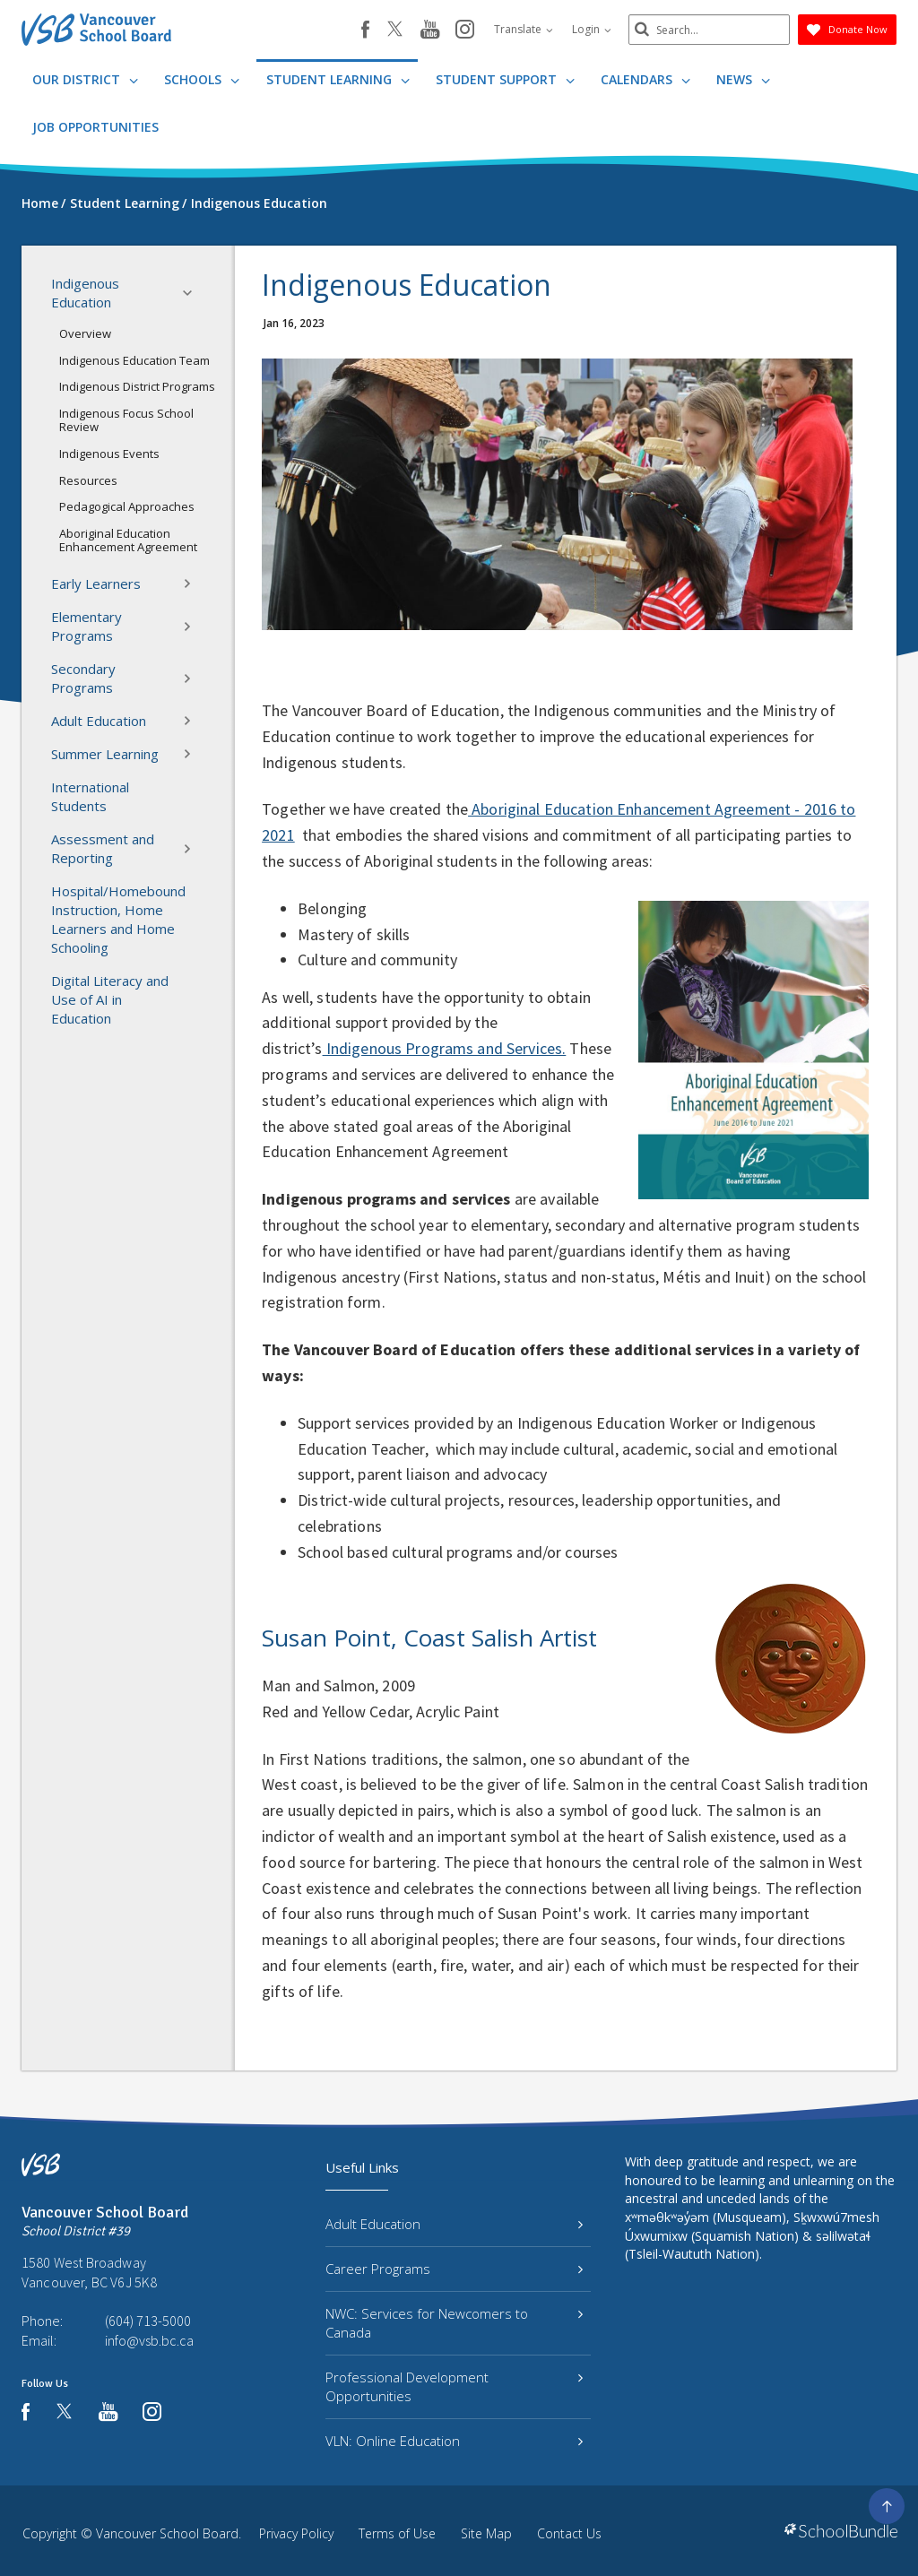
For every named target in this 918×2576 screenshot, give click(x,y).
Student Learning (338, 79)
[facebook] (365, 29)
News (743, 79)
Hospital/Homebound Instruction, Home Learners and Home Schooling (118, 919)
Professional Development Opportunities (454, 2386)
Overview (85, 333)
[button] (193, 293)
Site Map (486, 2533)
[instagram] (464, 30)
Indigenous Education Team (134, 360)
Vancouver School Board (167, 2533)
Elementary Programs (127, 626)
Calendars (645, 79)
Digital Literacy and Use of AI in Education (110, 999)
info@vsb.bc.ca (149, 2340)
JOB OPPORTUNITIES (95, 126)
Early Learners (127, 583)
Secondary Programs (127, 678)
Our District (85, 79)
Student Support (505, 79)
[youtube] (429, 30)
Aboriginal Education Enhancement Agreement (128, 540)
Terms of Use (397, 2533)
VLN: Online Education (454, 2441)
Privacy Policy (296, 2533)
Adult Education (127, 720)
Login (591, 29)
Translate (523, 29)
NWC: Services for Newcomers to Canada (454, 2322)
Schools (201, 79)
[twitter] (394, 30)
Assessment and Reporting (127, 848)
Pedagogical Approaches (127, 506)
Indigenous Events (109, 453)
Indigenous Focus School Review (126, 420)
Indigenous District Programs (137, 386)
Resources (88, 480)
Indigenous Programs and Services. (445, 1048)
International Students (90, 796)
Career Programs (454, 2269)
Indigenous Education (127, 292)
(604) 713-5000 (148, 2321)
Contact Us (569, 2533)
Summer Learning (127, 754)
